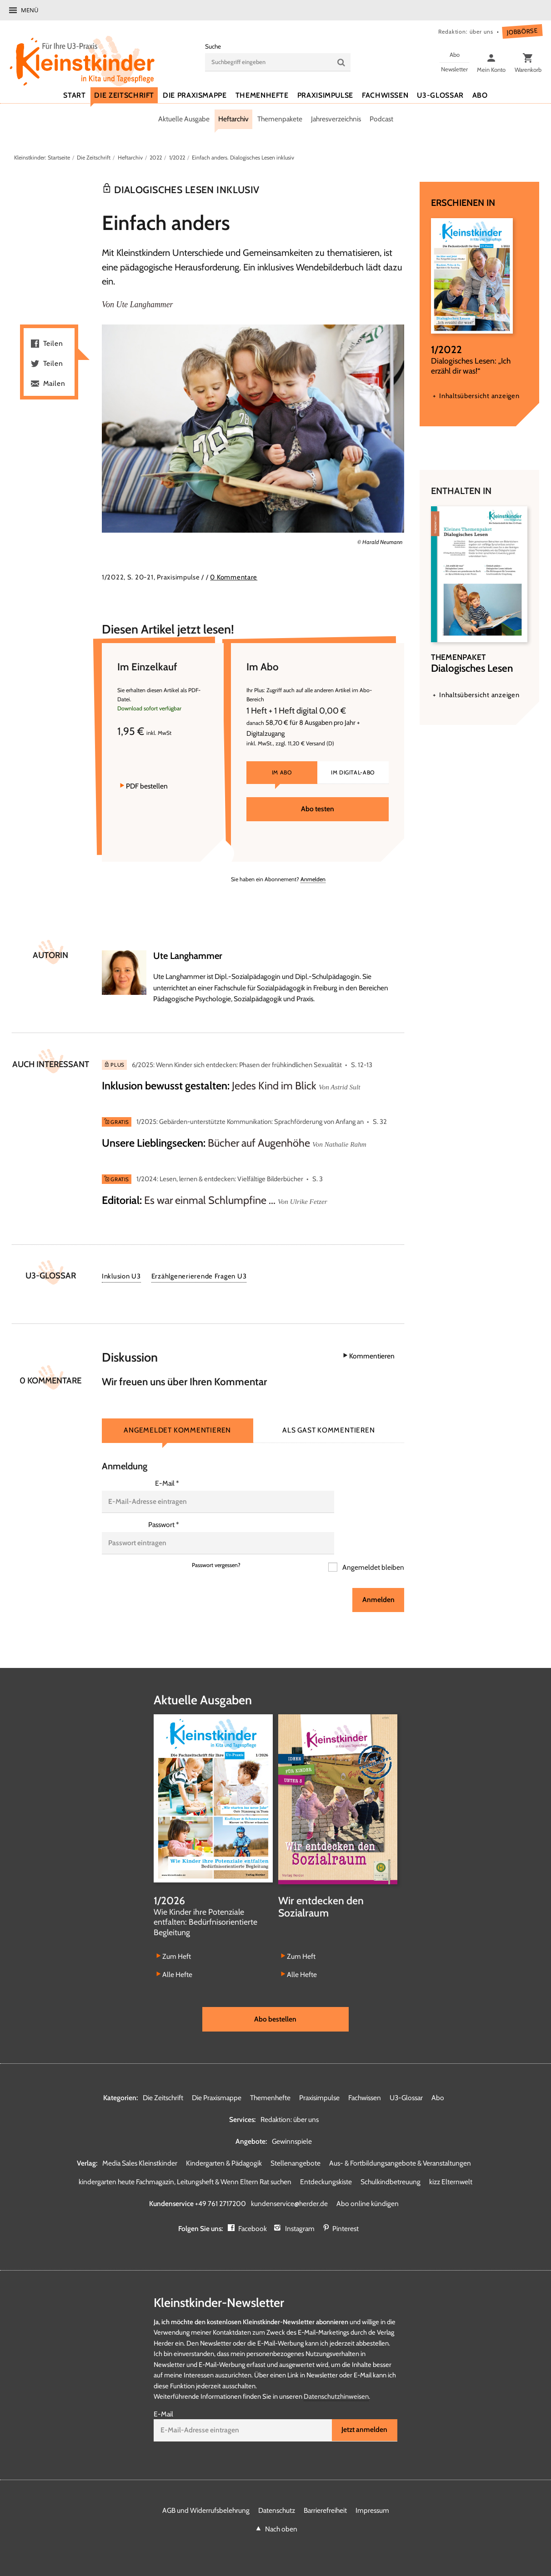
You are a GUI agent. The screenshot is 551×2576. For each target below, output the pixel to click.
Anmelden (313, 879)
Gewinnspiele (292, 2117)
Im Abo (282, 782)
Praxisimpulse (319, 2073)
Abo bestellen (275, 1994)
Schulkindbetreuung (391, 2157)
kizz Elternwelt (450, 2157)
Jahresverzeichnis (336, 119)
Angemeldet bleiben (372, 1543)
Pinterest (345, 2204)
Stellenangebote (295, 2139)
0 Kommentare (233, 578)
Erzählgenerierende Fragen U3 (199, 1277)
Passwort (163, 1512)
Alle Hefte (177, 1950)
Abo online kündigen (367, 2179)
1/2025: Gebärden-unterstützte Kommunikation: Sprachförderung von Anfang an (250, 1122)
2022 (156, 157)
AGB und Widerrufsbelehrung (206, 2486)
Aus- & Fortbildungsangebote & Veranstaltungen (400, 2139)
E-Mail (167, 1484)
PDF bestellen (147, 796)
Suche (213, 46)
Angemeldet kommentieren (177, 1431)
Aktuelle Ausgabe (184, 119)
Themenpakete (279, 119)
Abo (437, 2073)
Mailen (54, 383)
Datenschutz (276, 2486)
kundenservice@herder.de (289, 2179)
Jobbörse (522, 31)
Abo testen (317, 819)
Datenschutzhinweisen (336, 2372)
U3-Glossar (406, 2073)
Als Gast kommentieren (328, 1431)
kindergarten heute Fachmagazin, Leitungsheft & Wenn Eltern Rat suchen (185, 2157)
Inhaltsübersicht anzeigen (479, 396)
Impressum (372, 2486)
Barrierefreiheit (325, 2486)
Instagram (300, 2204)
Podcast (381, 119)
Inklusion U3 (121, 1277)
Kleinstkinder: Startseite (42, 157)
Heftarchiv (233, 119)
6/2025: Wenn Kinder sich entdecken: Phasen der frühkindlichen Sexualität (237, 1065)
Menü (29, 10)
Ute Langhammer (145, 305)
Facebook (253, 2204)
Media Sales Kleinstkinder (139, 2139)
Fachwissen (364, 2073)
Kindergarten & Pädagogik (224, 2139)
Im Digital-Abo (353, 782)
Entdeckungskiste (326, 2157)
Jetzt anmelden (364, 2405)
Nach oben (281, 2505)
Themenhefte (270, 2073)
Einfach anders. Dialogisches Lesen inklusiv (246, 157)
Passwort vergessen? (216, 1541)
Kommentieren (372, 1357)
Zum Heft (176, 1932)
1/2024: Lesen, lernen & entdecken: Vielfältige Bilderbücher (219, 1180)
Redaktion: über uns (464, 31)
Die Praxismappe (216, 2073)
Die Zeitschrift (93, 157)
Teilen (53, 343)
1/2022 (179, 157)
